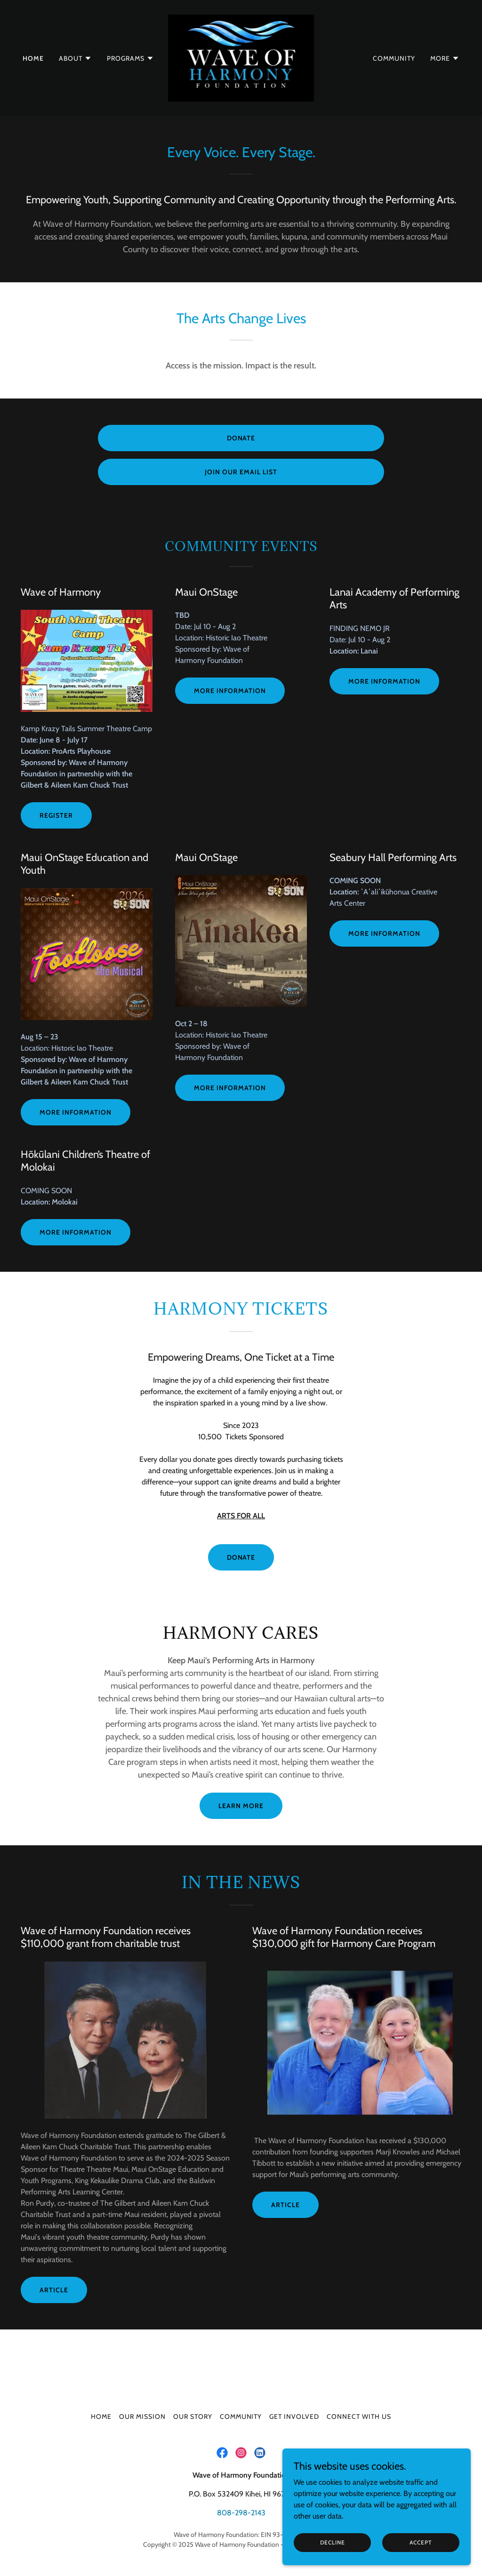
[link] (240, 57)
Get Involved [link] (294, 2416)
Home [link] (33, 58)
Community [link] (394, 58)
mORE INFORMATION (384, 933)
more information (230, 690)
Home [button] (101, 2416)
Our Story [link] (192, 2416)
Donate (241, 438)
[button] (75, 58)
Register (56, 815)
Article (54, 2290)
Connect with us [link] (359, 2416)
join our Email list (241, 472)
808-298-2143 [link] (241, 2512)
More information (384, 681)
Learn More (241, 1806)
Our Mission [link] (142, 2416)
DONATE (241, 1557)
